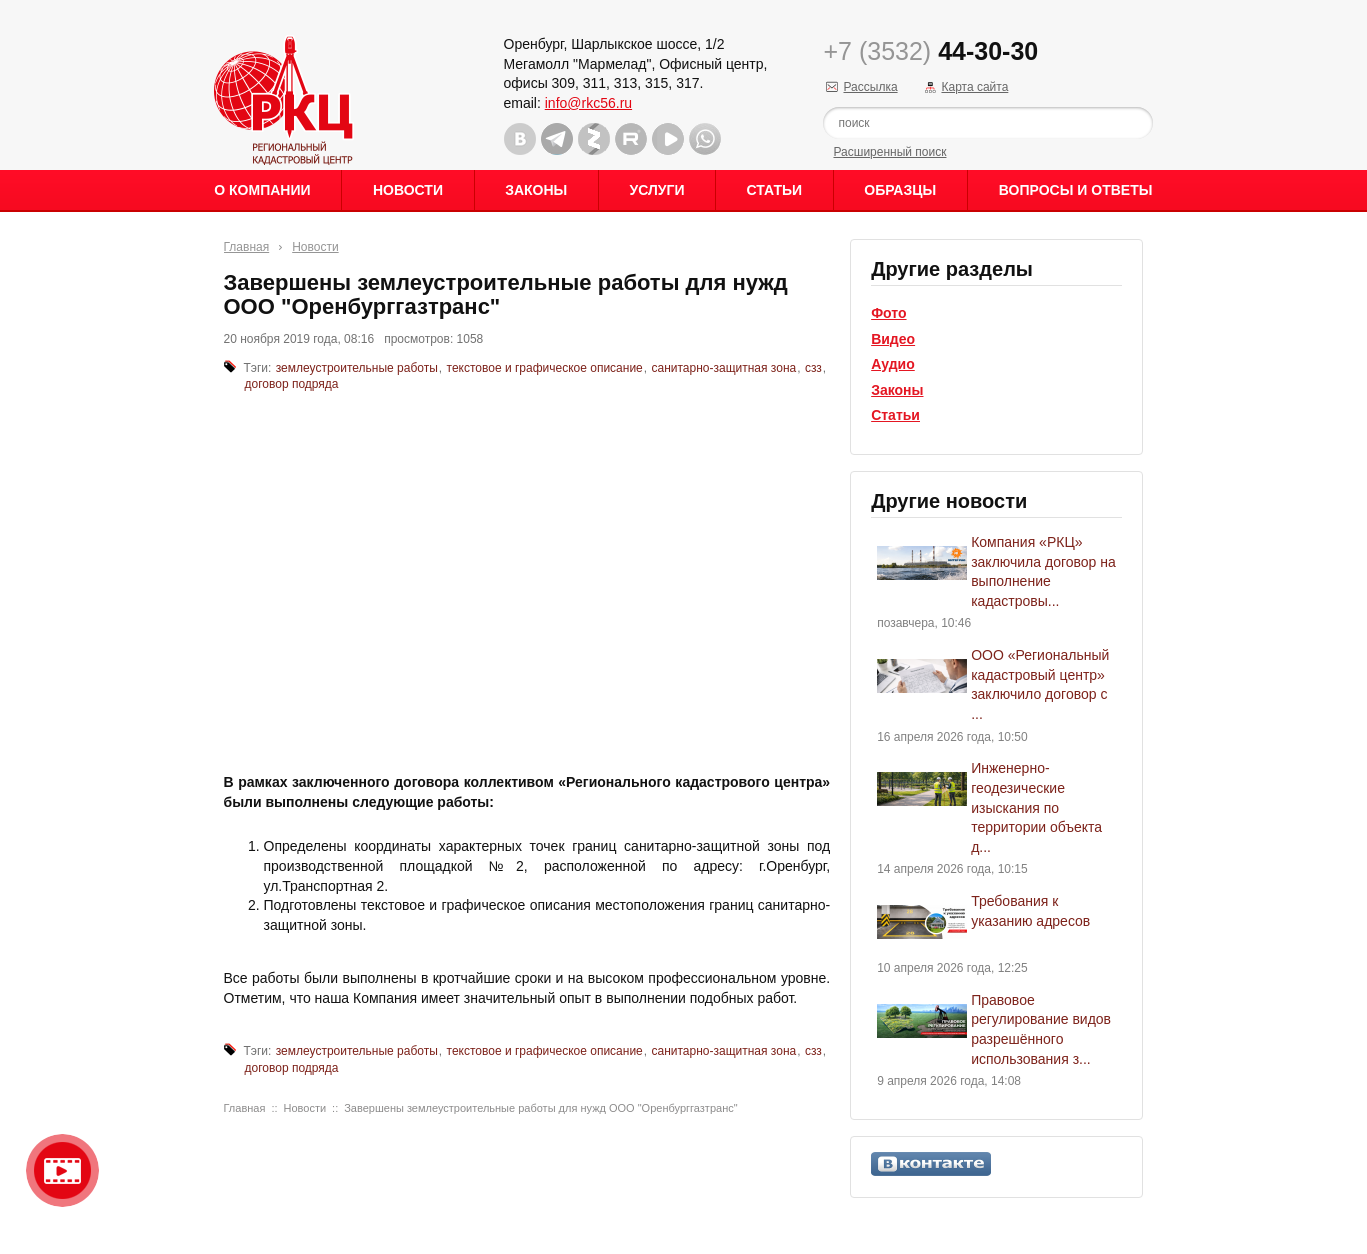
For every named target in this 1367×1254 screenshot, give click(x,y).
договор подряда (292, 384)
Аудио (893, 364)
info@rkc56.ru (588, 103)
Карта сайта (974, 87)
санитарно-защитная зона (723, 368)
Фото (888, 313)
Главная (247, 247)
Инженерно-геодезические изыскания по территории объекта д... (1036, 807)
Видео (893, 339)
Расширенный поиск (889, 152)
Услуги (656, 190)
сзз (813, 368)
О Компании (262, 190)
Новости (408, 190)
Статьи (775, 190)
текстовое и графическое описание (545, 368)
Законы (536, 190)
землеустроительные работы (357, 368)
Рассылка (870, 87)
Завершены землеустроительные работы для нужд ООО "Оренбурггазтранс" (540, 1108)
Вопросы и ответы (1076, 190)
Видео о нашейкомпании (62, 1170)
